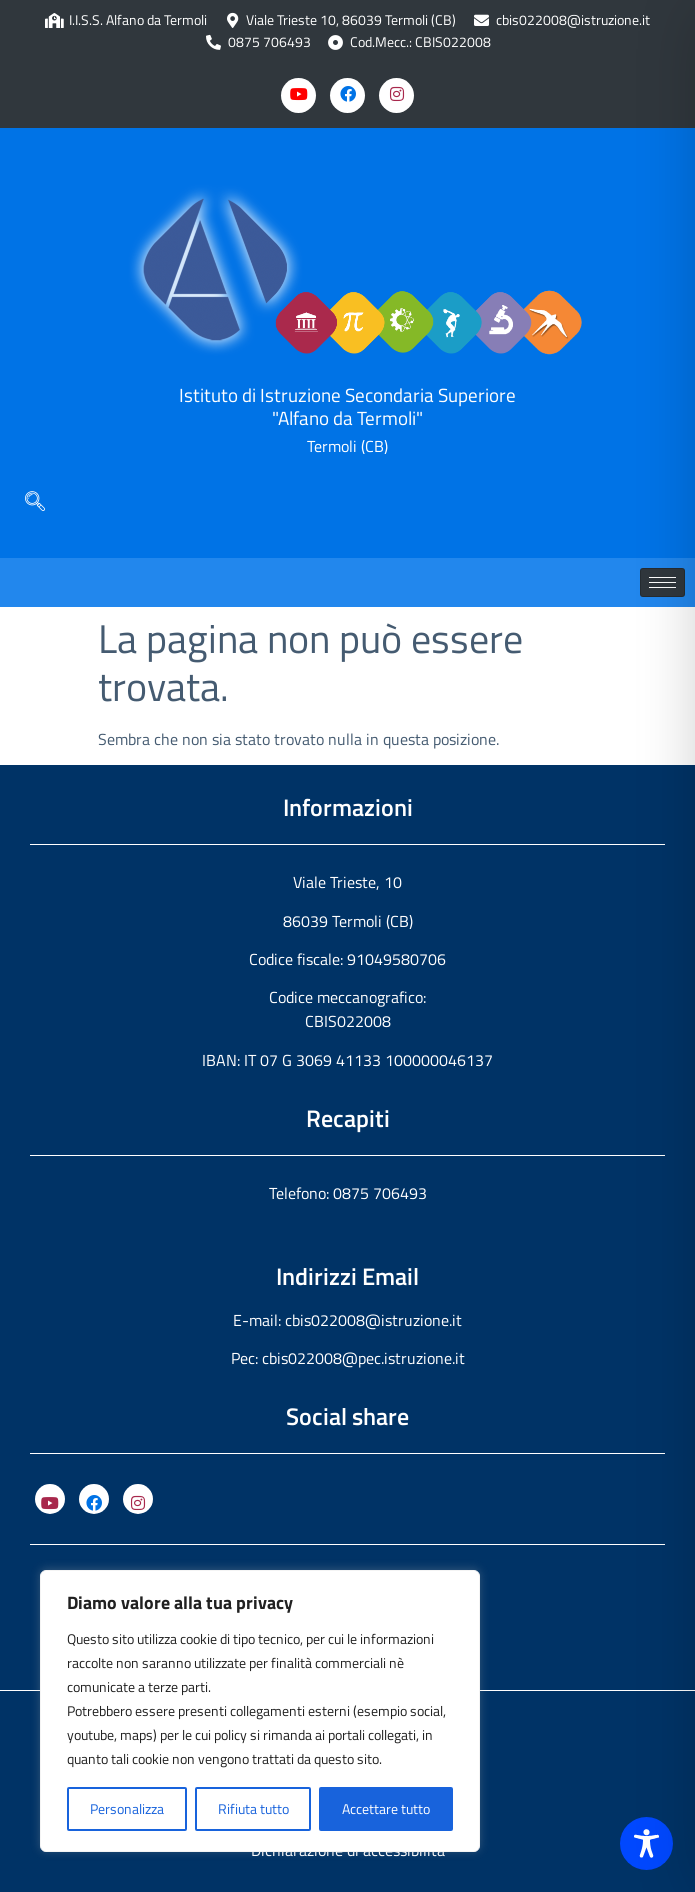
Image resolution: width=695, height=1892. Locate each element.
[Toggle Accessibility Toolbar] (646, 1843)
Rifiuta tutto (253, 1808)
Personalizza (127, 1808)
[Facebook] (347, 95)
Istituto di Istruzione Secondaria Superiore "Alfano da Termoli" (347, 406)
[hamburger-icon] (662, 582)
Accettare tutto (386, 1808)
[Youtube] (298, 95)
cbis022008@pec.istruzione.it (363, 1358)
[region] (260, 1711)
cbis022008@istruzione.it (573, 20)
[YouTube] (50, 1499)
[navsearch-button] (35, 503)
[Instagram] (396, 95)
